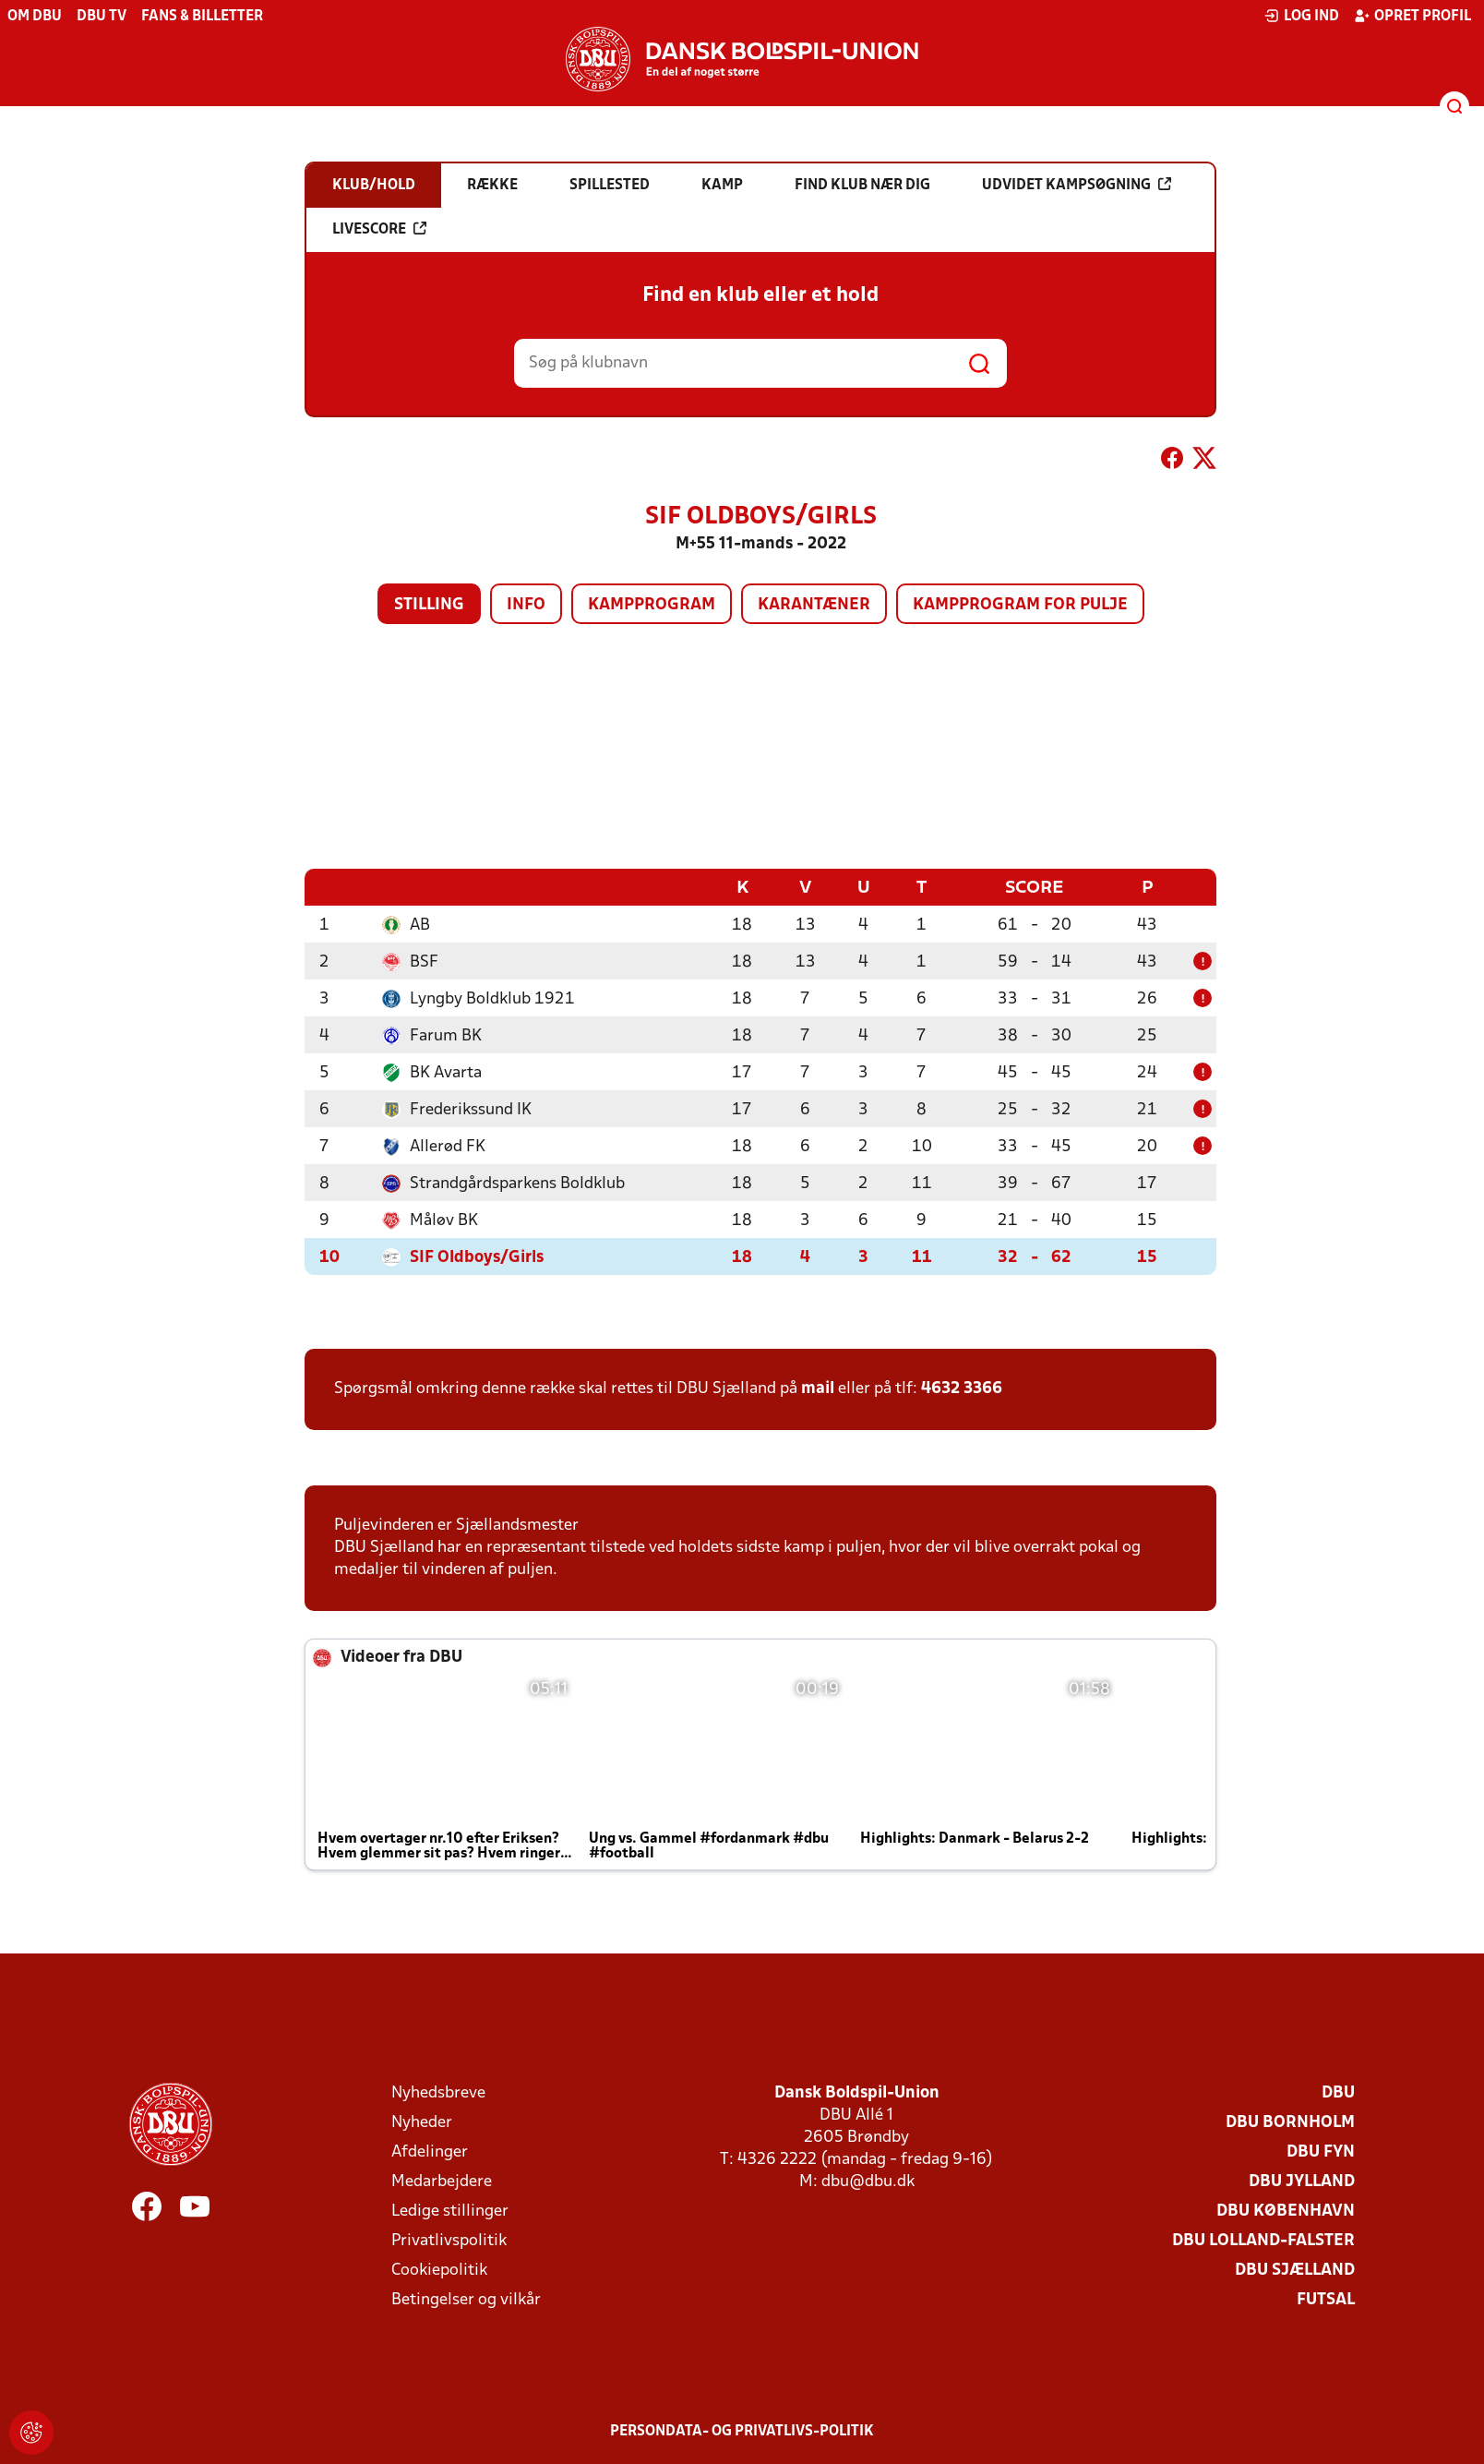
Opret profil (1412, 15)
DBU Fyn (1321, 2151)
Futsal (1326, 2299)
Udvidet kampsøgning (1076, 184)
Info (526, 605)
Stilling (429, 605)
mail (817, 1388)
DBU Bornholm (1290, 2122)
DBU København (1285, 2210)
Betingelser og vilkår (466, 2299)
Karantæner (814, 605)
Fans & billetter (202, 16)
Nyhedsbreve (438, 2092)
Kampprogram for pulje (1020, 605)
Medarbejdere (441, 2181)
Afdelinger (429, 2151)
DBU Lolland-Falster (1263, 2240)
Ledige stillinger (450, 2210)
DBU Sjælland (1295, 2270)
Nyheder (421, 2122)
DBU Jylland (1302, 2181)
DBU (1338, 2092)
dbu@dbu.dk (868, 2181)
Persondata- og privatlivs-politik (742, 2430)
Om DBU (34, 16)
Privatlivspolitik (449, 2240)
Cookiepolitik (439, 2270)
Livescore (379, 229)
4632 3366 (961, 1388)
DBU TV (101, 16)
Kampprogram (651, 605)
